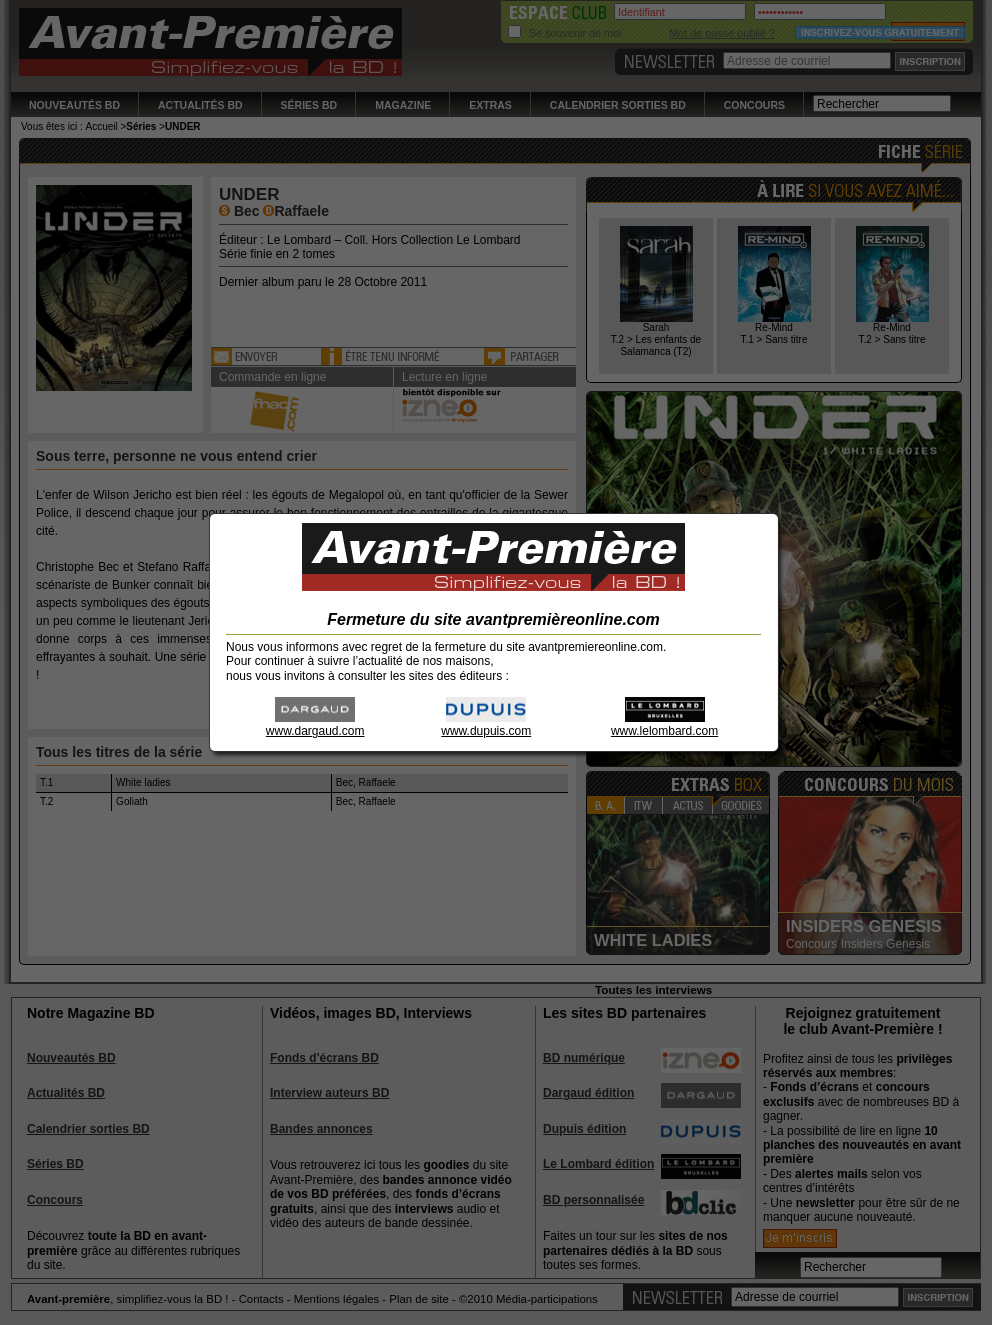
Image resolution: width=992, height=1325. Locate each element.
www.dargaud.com (315, 724)
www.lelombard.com (664, 724)
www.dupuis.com (486, 724)
